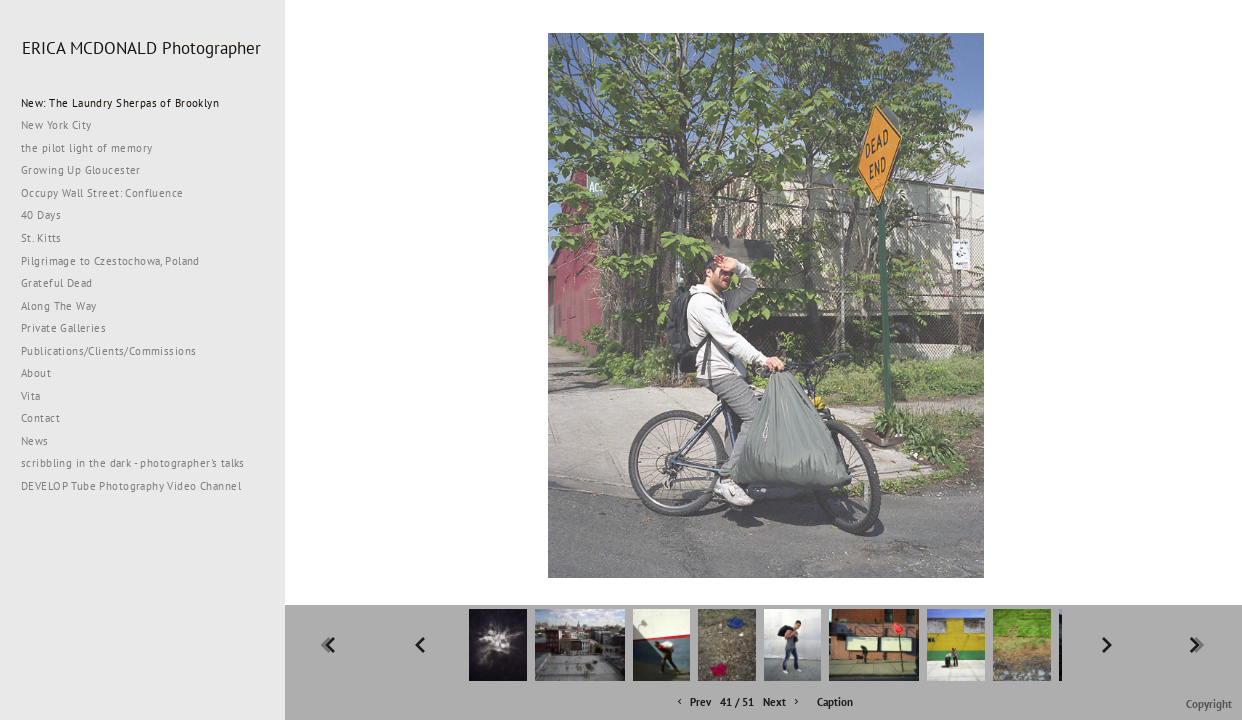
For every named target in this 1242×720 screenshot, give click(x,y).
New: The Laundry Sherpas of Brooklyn (120, 103)
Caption (835, 702)
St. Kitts (41, 238)
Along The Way (66, 306)
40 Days (41, 215)
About (36, 373)
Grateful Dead (56, 283)
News (35, 441)
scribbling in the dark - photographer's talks (140, 463)
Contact (40, 418)
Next (782, 702)
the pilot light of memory (87, 148)
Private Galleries (63, 328)
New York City (63, 125)
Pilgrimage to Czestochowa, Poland (110, 261)
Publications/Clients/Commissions (108, 351)
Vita (31, 396)
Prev (692, 702)
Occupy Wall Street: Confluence (102, 193)
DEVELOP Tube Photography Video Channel (131, 486)
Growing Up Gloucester (81, 170)
